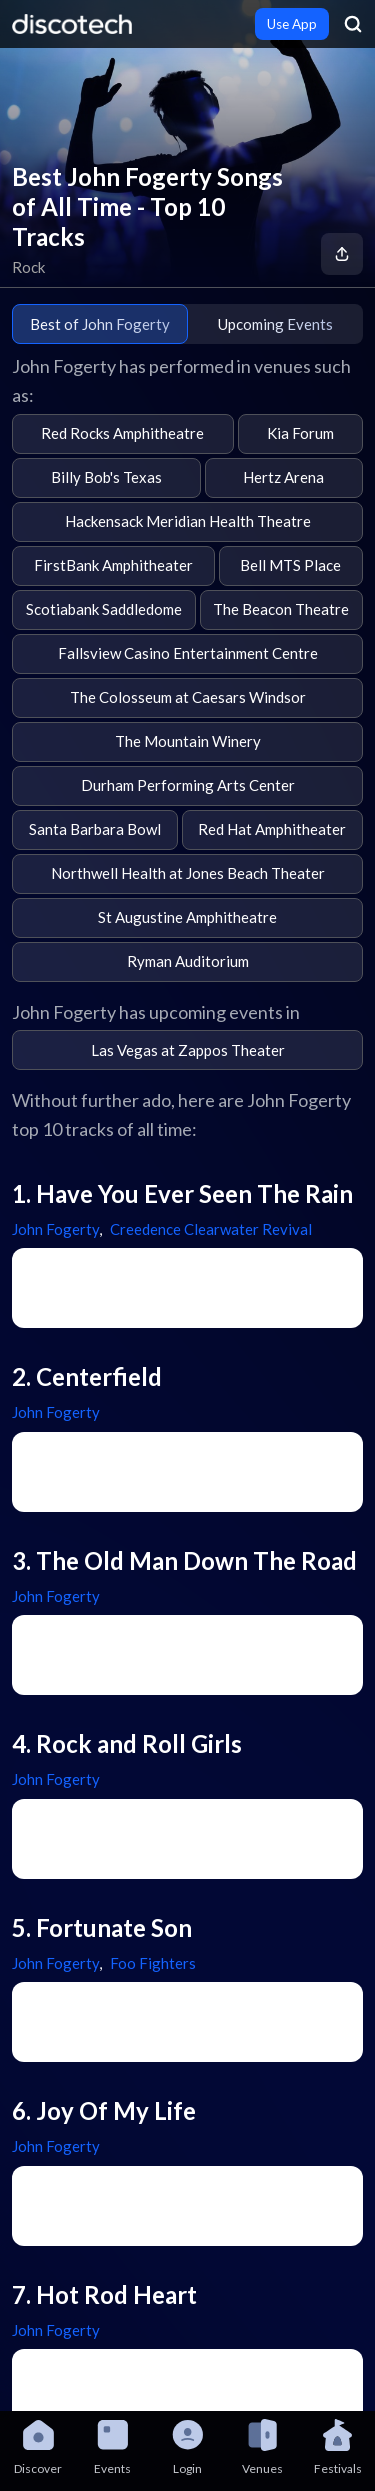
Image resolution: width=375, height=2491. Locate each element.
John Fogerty (55, 1229)
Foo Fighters (153, 1963)
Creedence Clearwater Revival (211, 1229)
